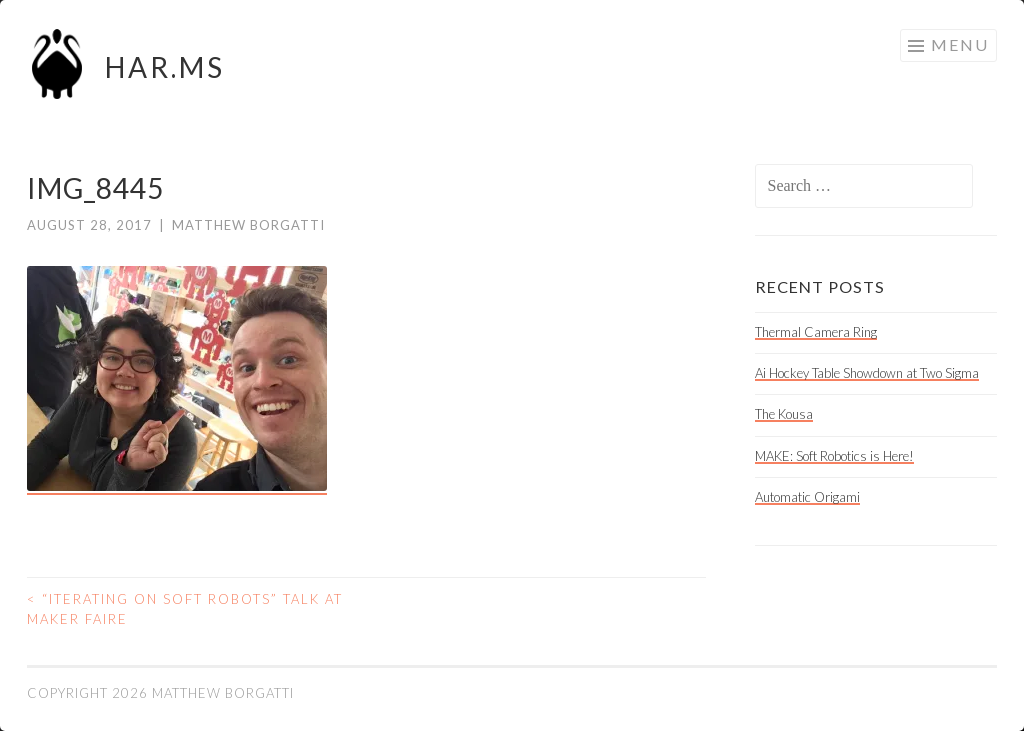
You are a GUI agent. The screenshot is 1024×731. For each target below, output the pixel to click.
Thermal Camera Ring (816, 332)
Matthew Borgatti (248, 225)
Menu (960, 44)
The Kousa (784, 414)
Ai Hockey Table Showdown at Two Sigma (867, 373)
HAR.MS (165, 67)
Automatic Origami (807, 497)
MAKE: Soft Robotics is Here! (834, 456)
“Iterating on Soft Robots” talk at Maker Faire (185, 609)
